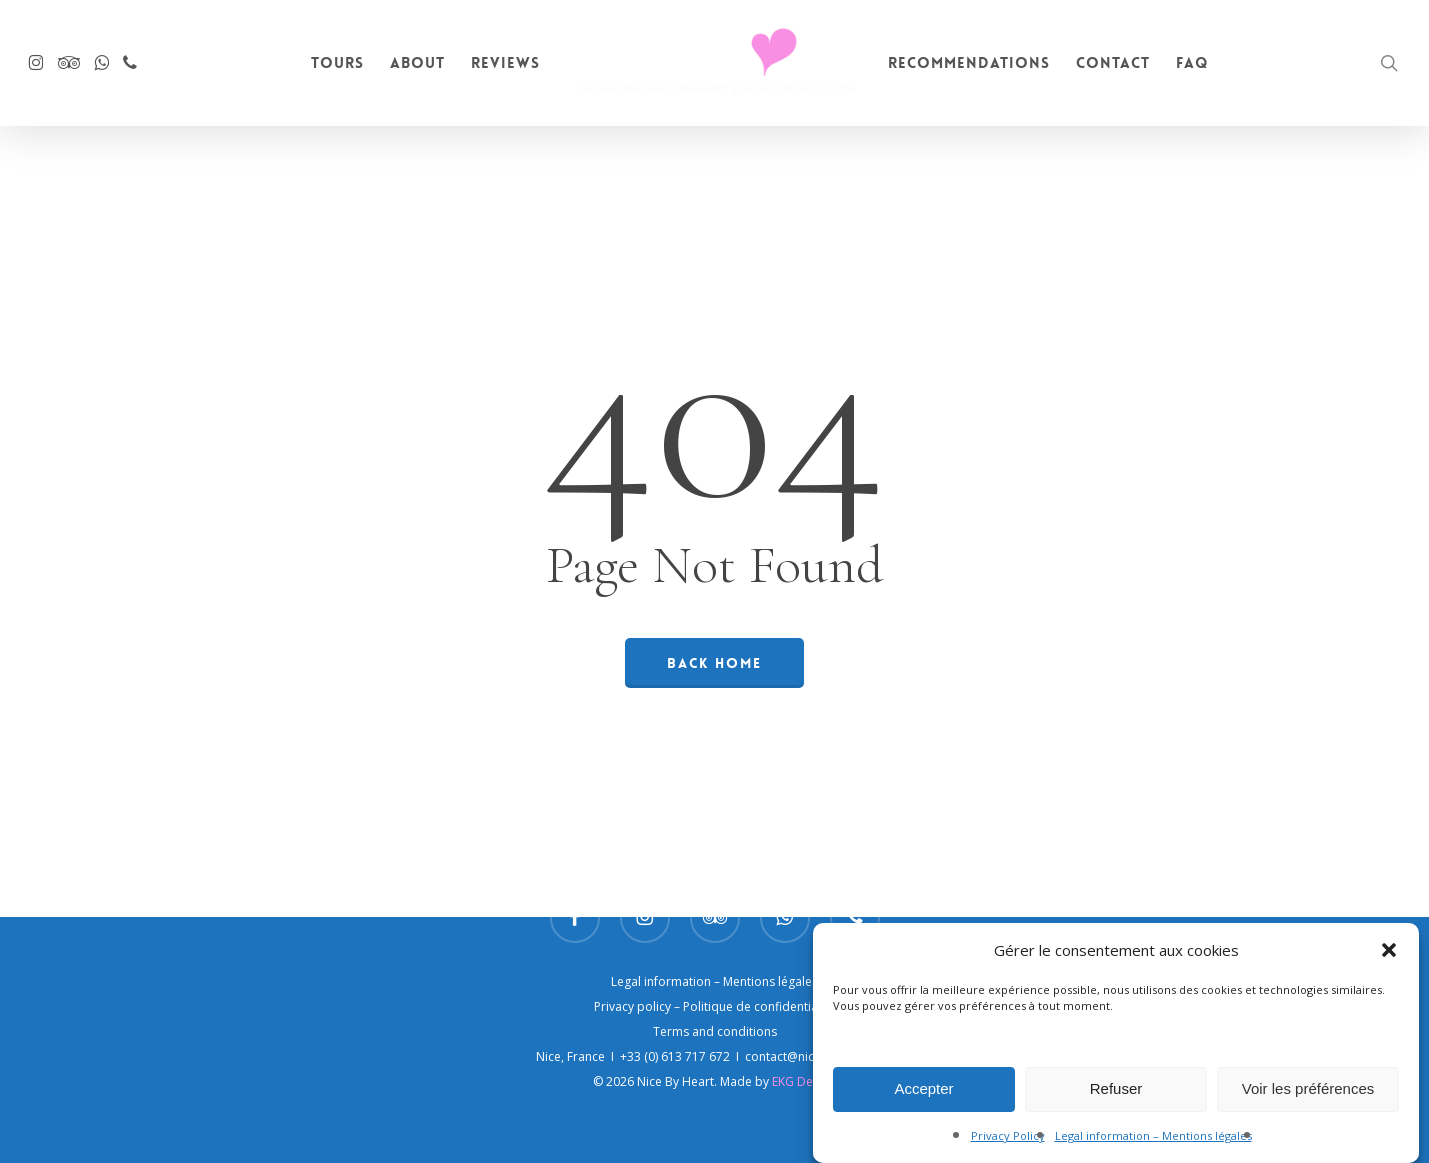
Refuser (1116, 1098)
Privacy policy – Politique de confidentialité (714, 1006)
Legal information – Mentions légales (1153, 1145)
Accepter (923, 1098)
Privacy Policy (1008, 1145)
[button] (1389, 960)
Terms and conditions (715, 1031)
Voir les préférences (1308, 1098)
